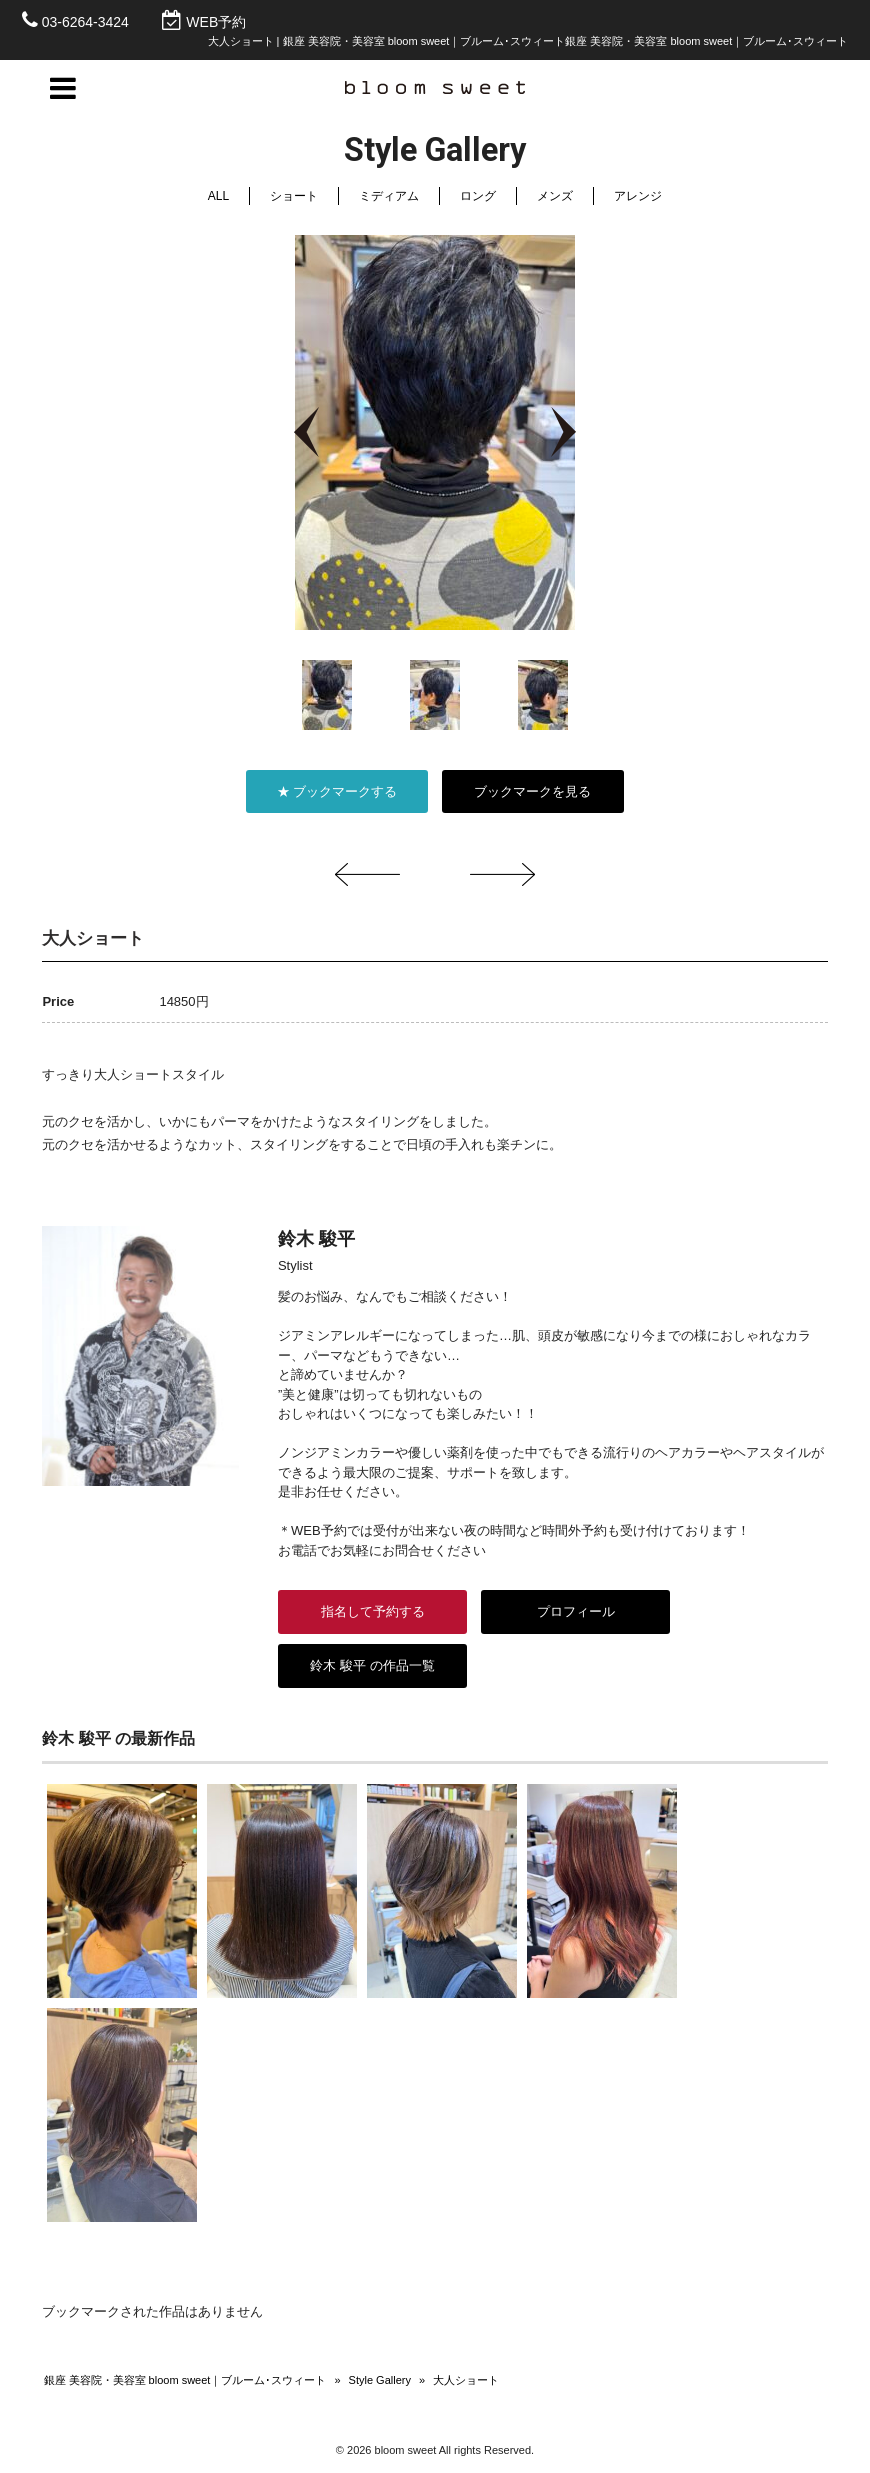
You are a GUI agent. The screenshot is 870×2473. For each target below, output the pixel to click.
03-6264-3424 (85, 22)
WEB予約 (216, 22)
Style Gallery (380, 2380)
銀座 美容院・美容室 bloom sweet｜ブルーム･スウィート (185, 2380)
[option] (434, 432)
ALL (218, 196)
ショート (294, 196)
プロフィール (575, 1611)
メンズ (555, 196)
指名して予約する (372, 1611)
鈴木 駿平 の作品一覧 (372, 1665)
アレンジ (638, 196)
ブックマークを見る (532, 791)
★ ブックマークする (337, 791)
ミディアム (389, 196)
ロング (478, 196)
